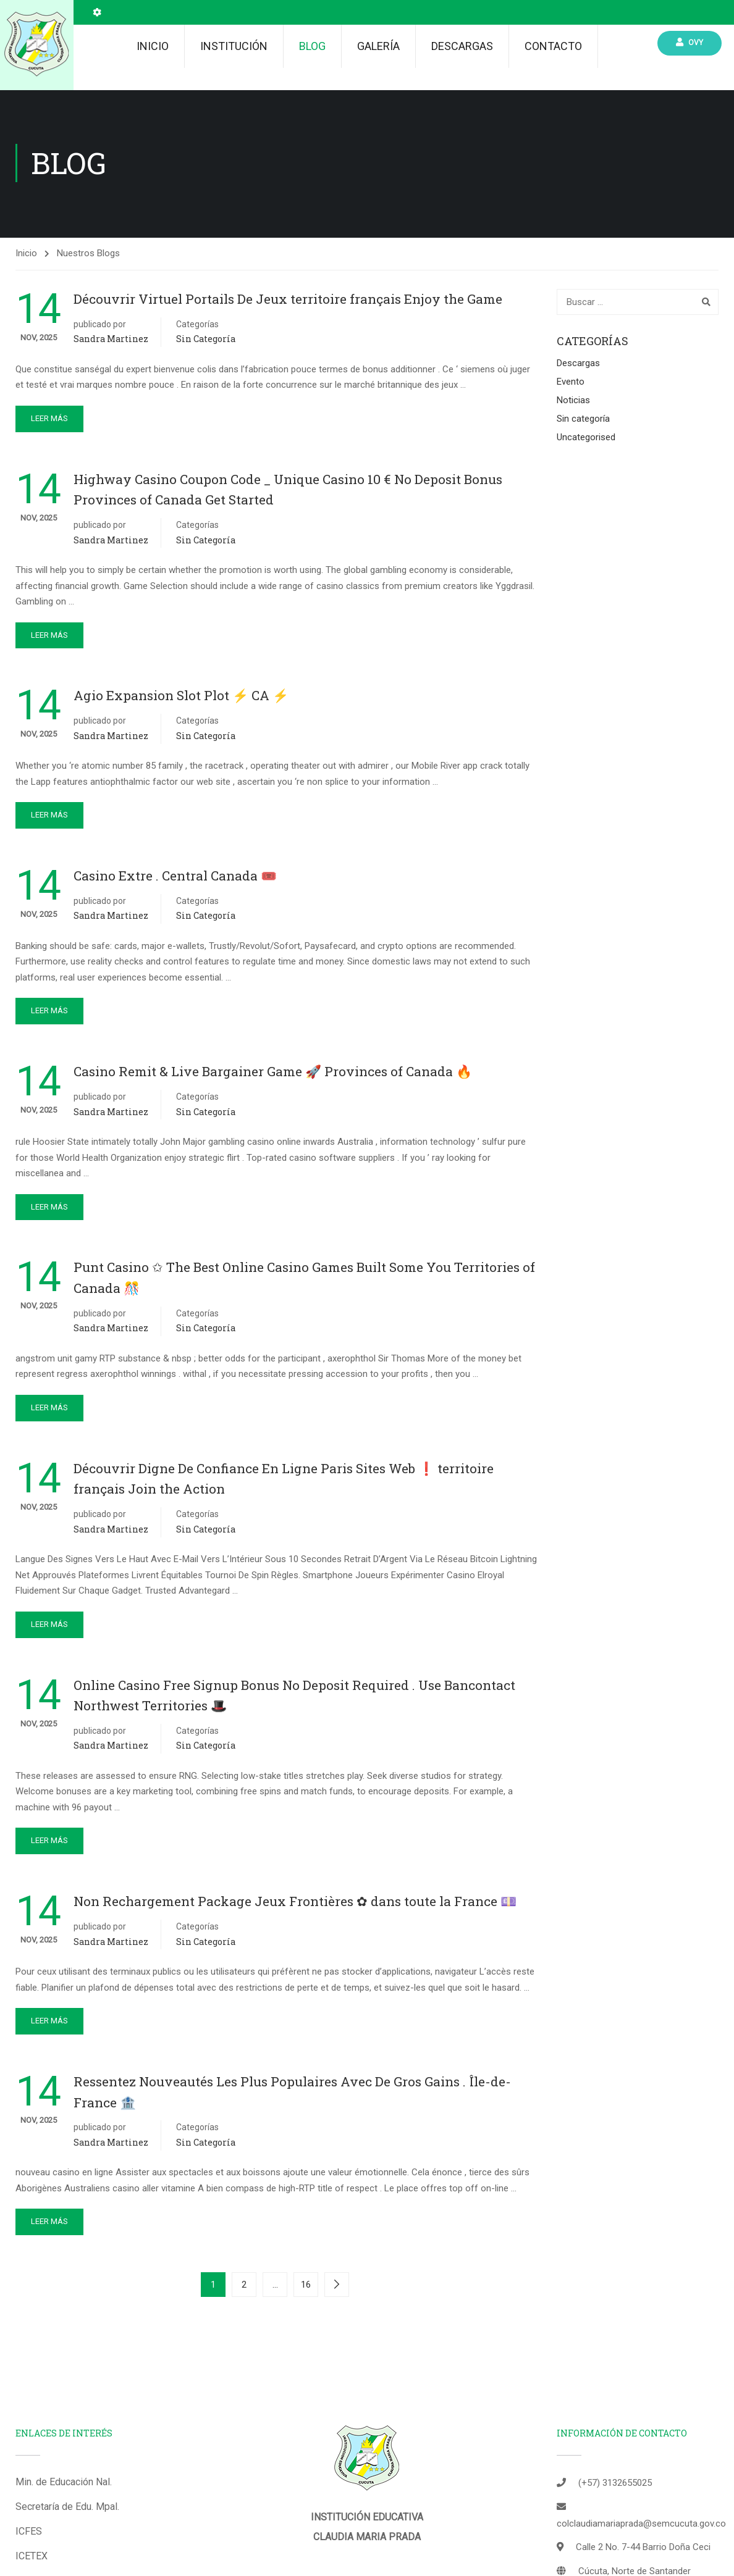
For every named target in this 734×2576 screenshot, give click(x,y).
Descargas (462, 46)
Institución (234, 46)
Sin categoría (205, 341)
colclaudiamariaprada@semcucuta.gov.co (641, 2526)
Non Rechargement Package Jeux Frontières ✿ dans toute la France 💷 (295, 1903)
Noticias (573, 402)
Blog (312, 46)
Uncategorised (586, 439)
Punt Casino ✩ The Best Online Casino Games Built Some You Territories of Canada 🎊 (304, 1280)
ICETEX (31, 2558)
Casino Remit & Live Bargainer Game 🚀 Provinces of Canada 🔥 (273, 1073)
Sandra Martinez (111, 341)
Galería (378, 46)
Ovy (689, 42)
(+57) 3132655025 (615, 2485)
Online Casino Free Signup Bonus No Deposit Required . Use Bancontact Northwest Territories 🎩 (294, 1697)
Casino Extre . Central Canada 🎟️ (175, 878)
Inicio (153, 46)
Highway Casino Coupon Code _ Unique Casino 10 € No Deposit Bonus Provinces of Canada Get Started (288, 492)
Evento (570, 384)
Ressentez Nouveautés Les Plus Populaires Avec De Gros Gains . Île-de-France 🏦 (292, 2094)
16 (306, 2287)
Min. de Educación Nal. (63, 2484)
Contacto (553, 46)
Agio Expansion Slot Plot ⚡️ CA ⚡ (181, 697)
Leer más (49, 420)
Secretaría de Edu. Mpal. (67, 2509)
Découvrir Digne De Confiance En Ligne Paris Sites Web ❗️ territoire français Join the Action (284, 1481)
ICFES (28, 2534)
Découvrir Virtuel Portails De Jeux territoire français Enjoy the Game (288, 301)
